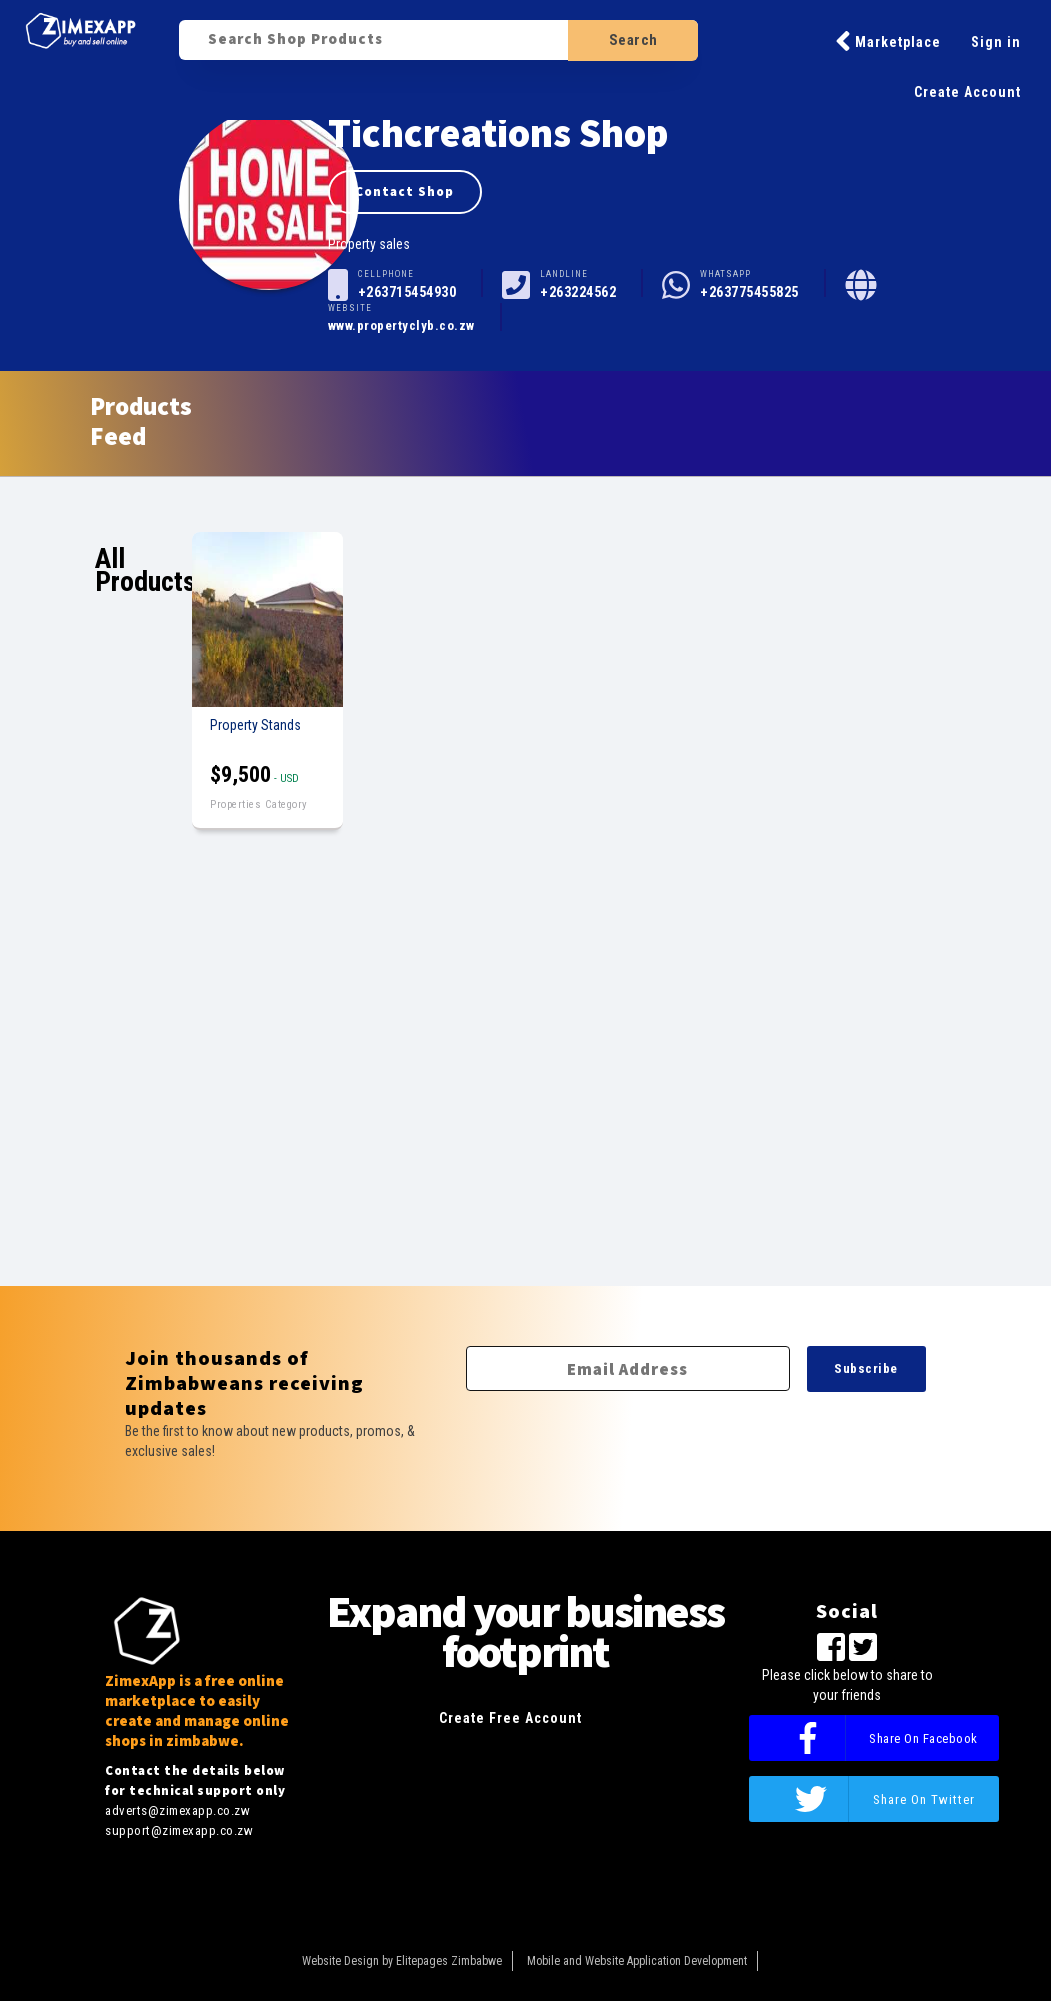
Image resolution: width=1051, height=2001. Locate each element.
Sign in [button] (996, 42)
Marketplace (888, 41)
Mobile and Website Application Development (637, 1961)
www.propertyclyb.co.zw (401, 325)
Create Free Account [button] (510, 1718)
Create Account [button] (967, 92)
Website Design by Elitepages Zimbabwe (402, 1961)
